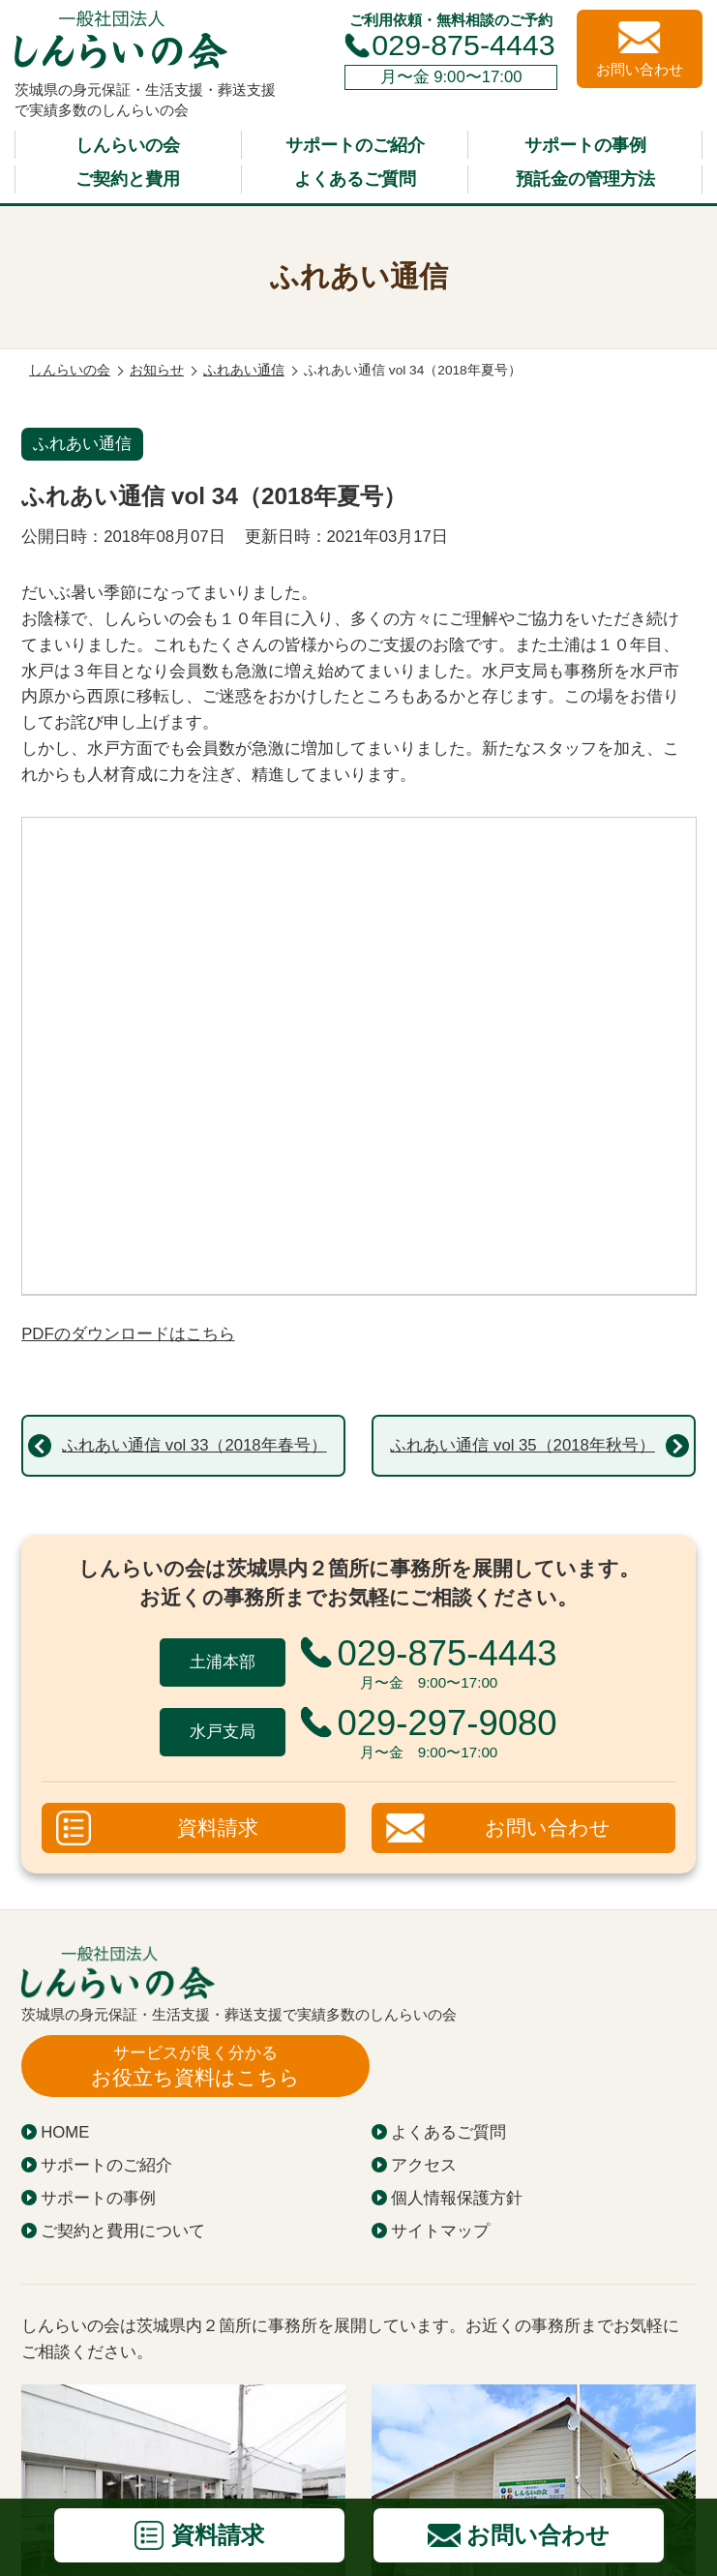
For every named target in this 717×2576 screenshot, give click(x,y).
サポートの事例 (585, 145)
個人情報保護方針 (457, 2198)
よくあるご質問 (355, 178)
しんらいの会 (127, 145)
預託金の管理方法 (585, 178)
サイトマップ (440, 2231)
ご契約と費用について (123, 2231)
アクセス (424, 2165)
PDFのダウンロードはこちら (127, 1334)
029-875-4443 (463, 44)
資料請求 (217, 1828)
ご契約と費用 (127, 178)
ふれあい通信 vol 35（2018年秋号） (522, 1445)
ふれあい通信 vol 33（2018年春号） (194, 1445)
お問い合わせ (548, 1828)
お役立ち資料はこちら (195, 2065)
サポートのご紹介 (355, 145)
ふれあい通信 (82, 443)
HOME (65, 2132)
